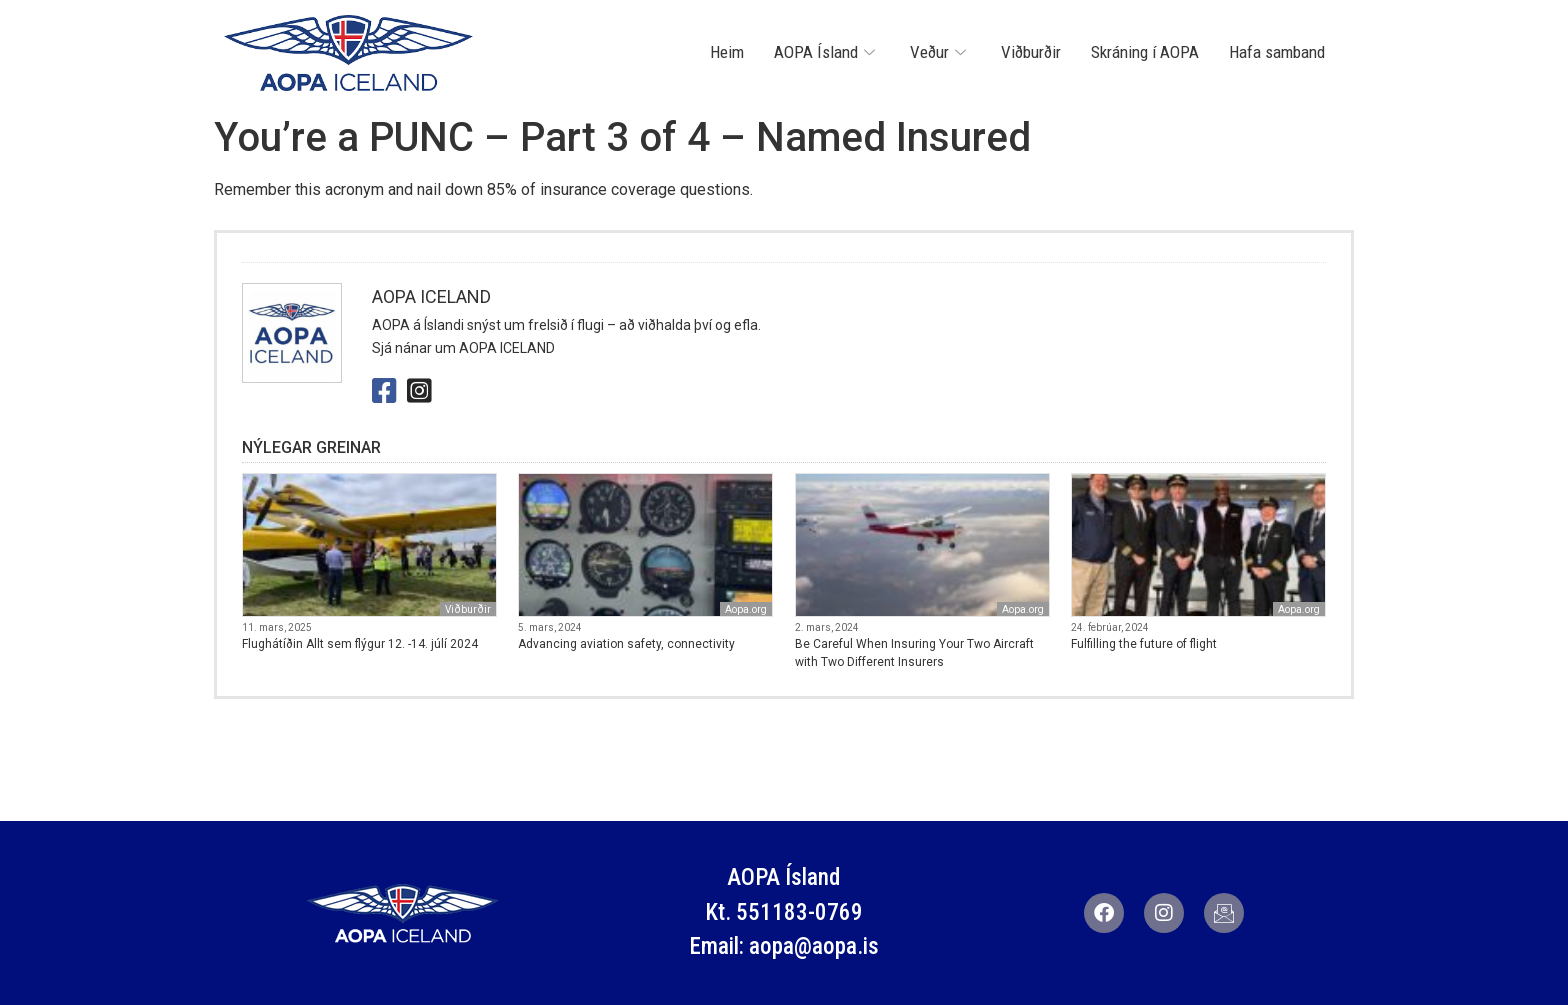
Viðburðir (1031, 52)
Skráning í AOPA (1145, 52)
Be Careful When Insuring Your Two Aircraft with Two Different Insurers (914, 653)
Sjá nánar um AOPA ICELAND (463, 348)
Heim (727, 52)
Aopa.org (746, 609)
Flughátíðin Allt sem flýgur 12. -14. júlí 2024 (360, 644)
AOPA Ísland (827, 52)
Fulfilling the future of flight (1144, 644)
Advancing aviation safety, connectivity (626, 644)
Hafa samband (1277, 52)
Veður (940, 52)
